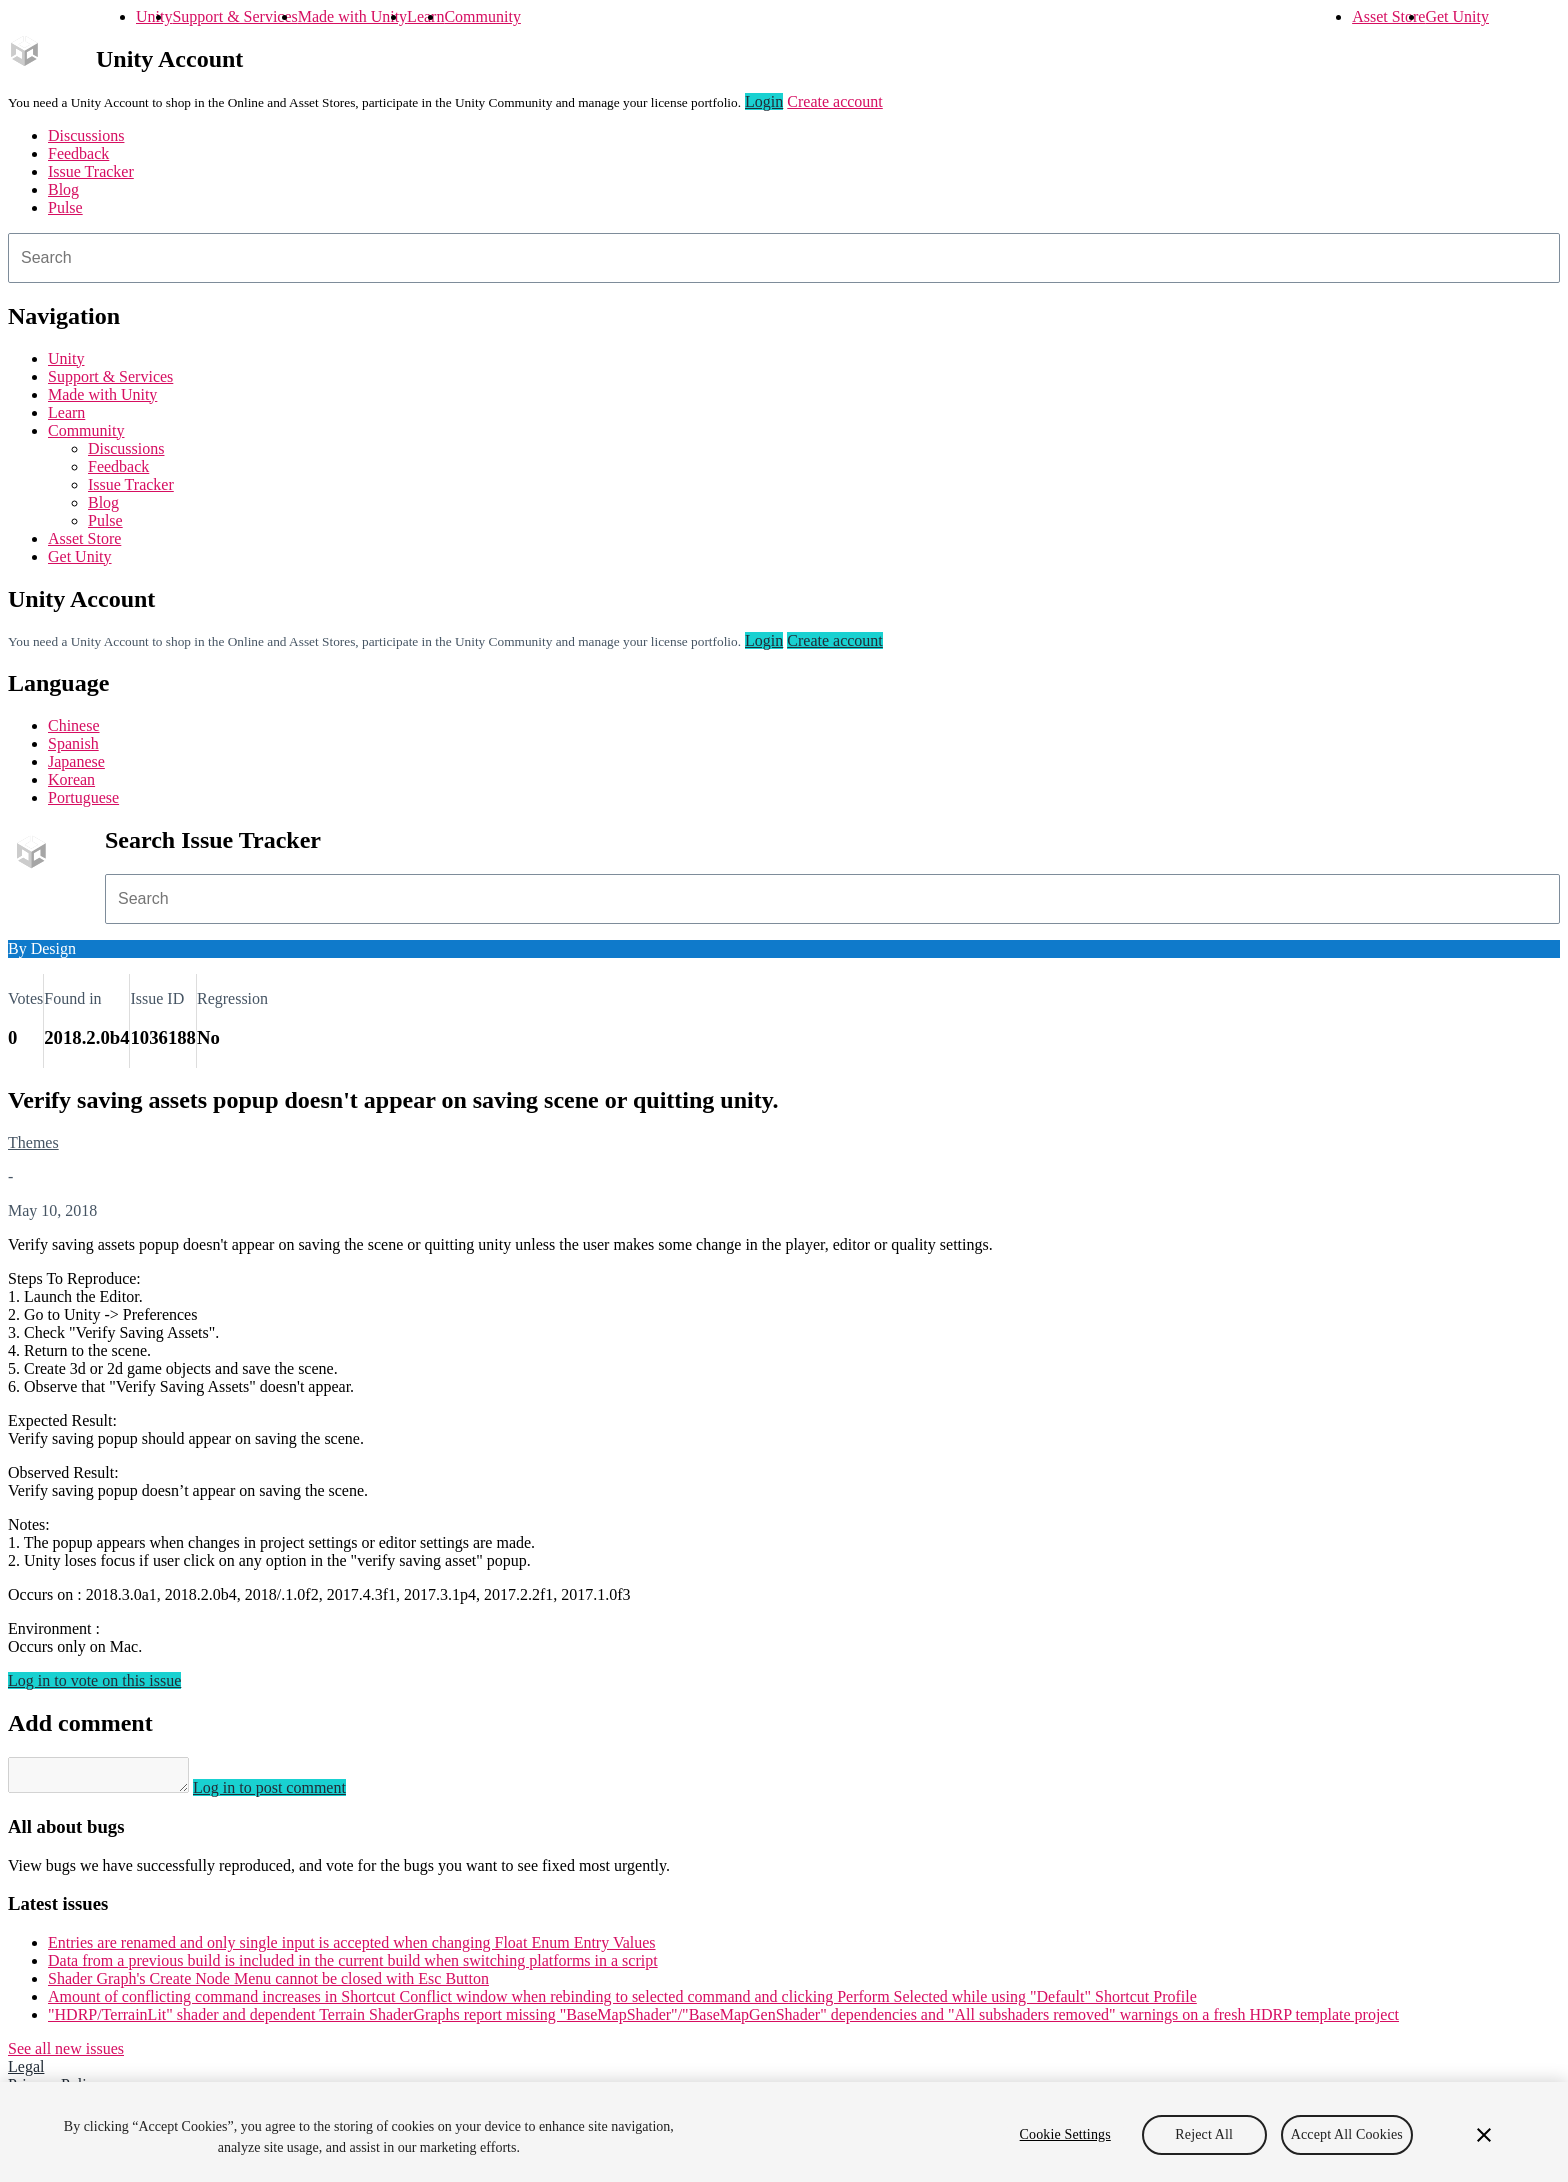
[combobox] (784, 258)
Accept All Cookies (1347, 2134)
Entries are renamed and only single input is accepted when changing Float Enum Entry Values (352, 1948)
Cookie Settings (1065, 2134)
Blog (63, 189)
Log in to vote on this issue (94, 1680)
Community (482, 16)
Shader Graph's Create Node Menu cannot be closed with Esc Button (268, 1984)
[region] (784, 2132)
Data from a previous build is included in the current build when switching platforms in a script (353, 1966)
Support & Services (234, 16)
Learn (425, 16)
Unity (154, 16)
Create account (835, 101)
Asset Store (1388, 16)
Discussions (86, 135)
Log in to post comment (289, 1793)
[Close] (1484, 2135)
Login (764, 101)
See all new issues (66, 2054)
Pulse (65, 207)
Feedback (78, 153)
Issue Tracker (91, 171)
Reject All (1204, 2134)
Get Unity (1457, 16)
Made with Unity (352, 16)
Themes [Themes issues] (33, 1142)
